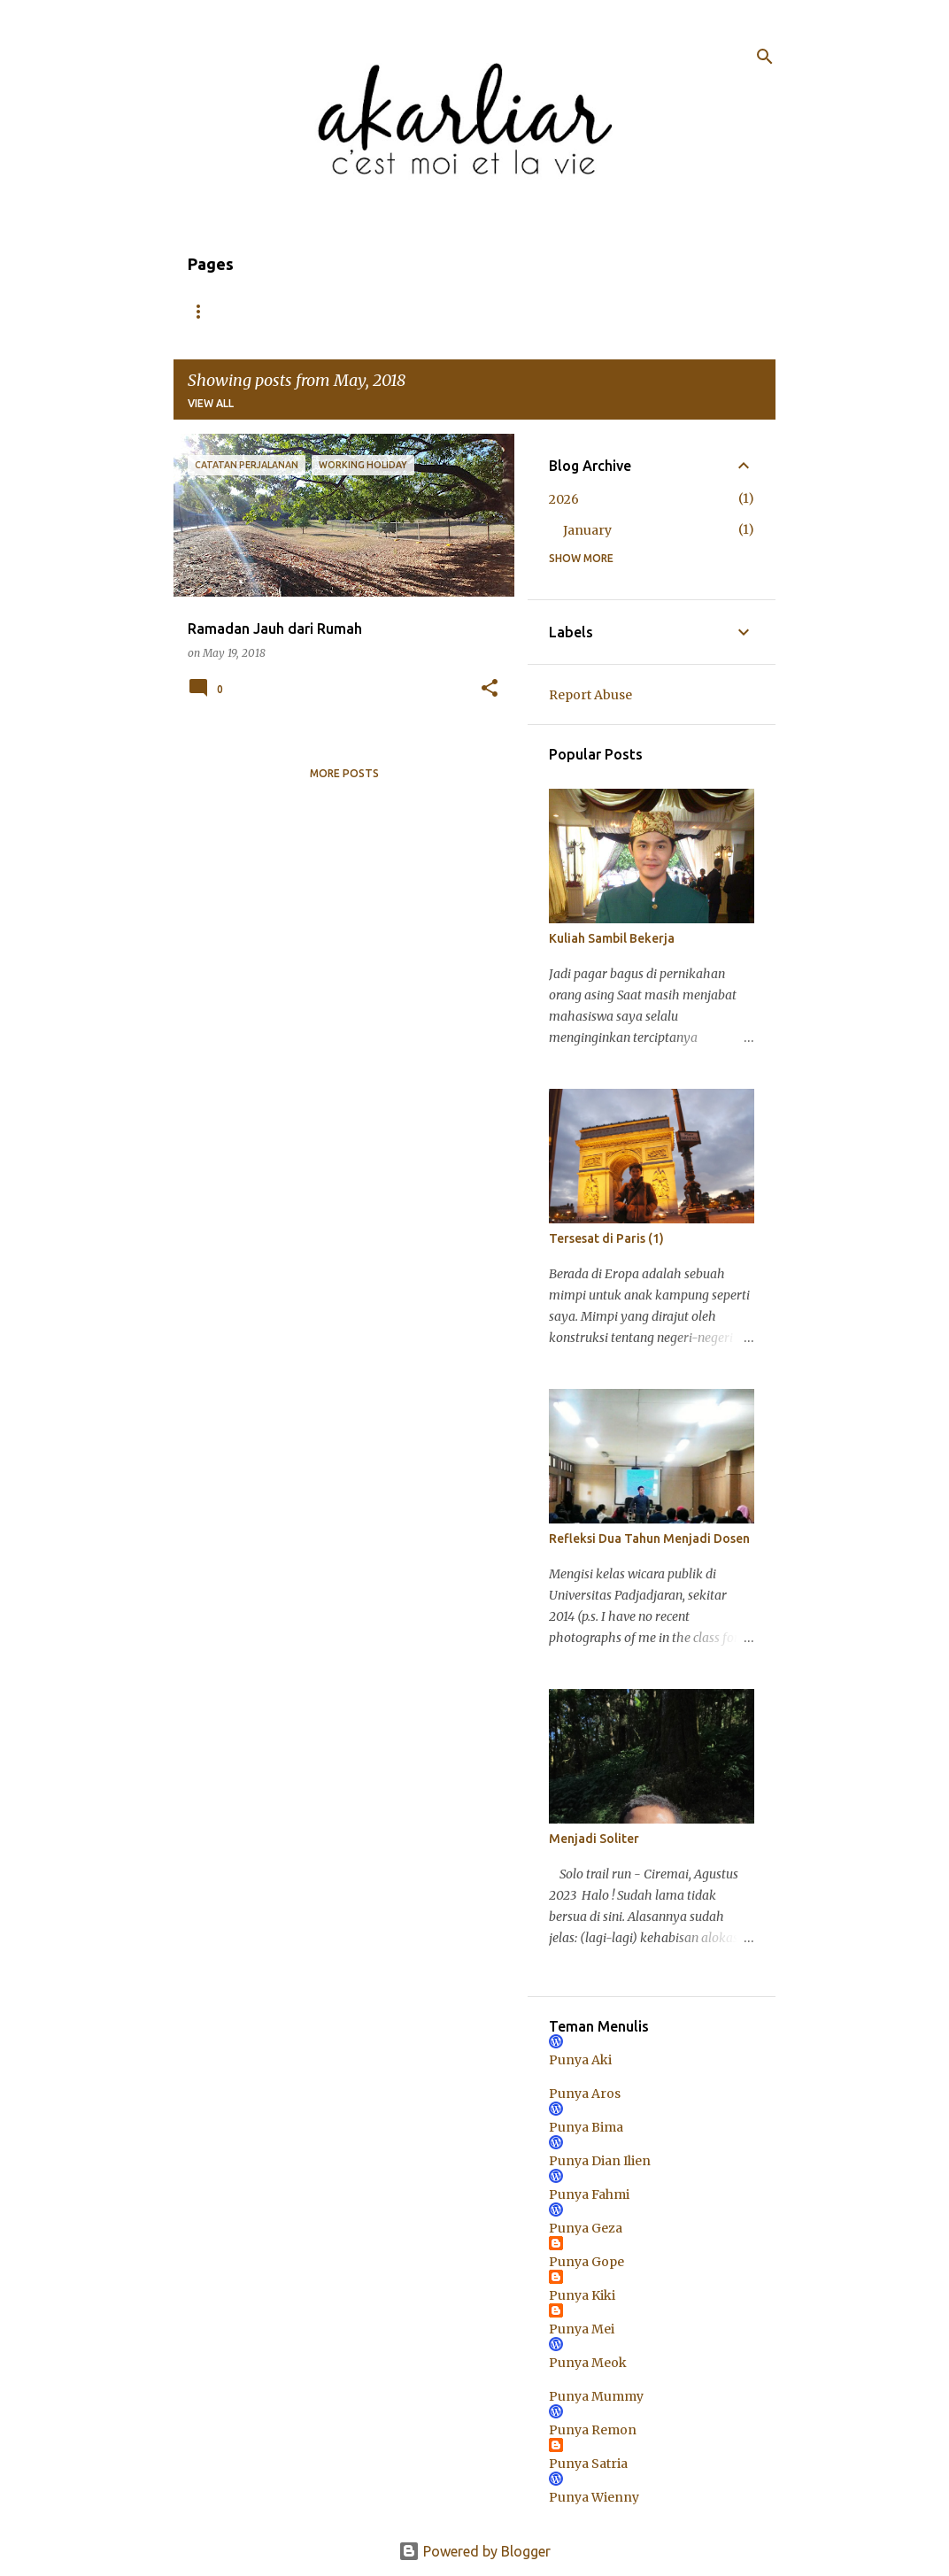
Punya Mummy (596, 2396)
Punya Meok (588, 2363)
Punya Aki (580, 2060)
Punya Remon (593, 2430)
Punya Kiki (582, 2295)
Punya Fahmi (589, 2194)
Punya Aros (585, 2094)
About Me (290, 311)
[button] (489, 689)
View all (211, 403)
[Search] (764, 56)
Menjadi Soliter (594, 1839)
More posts (344, 773)
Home (204, 311)
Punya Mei (581, 2329)
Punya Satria (588, 2464)
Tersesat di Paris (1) (606, 1238)
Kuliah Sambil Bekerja (612, 938)
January (587, 530)
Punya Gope (586, 2262)
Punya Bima (586, 2127)
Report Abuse (590, 695)
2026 (564, 499)
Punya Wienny (594, 2497)
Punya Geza (585, 2228)
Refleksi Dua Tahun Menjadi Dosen (649, 1538)
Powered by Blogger (474, 2551)
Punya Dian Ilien (600, 2161)
